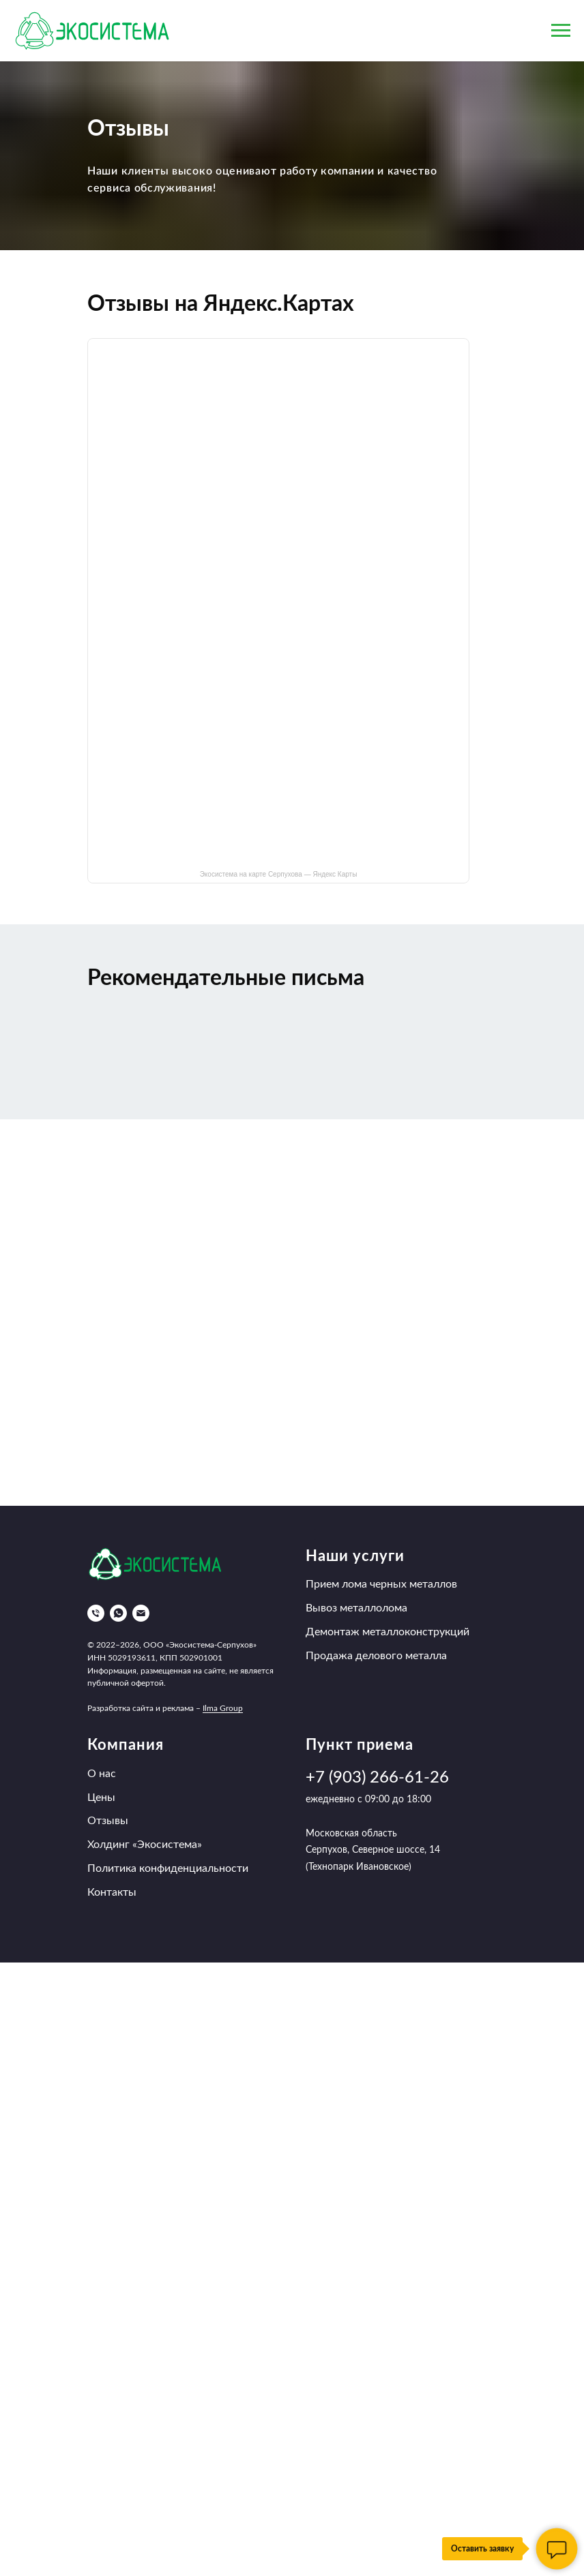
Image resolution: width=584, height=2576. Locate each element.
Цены (101, 1797)
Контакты (111, 1892)
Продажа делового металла (376, 1655)
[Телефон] (95, 1613)
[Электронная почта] (140, 1613)
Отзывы (107, 1820)
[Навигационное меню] (560, 30)
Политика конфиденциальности (167, 1868)
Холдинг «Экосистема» (144, 1844)
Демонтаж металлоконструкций (387, 1631)
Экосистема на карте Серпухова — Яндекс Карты (278, 874)
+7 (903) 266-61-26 (377, 1778)
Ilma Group (223, 1708)
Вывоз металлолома (356, 1608)
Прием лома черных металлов (381, 1584)
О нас (101, 1773)
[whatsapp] (118, 1613)
